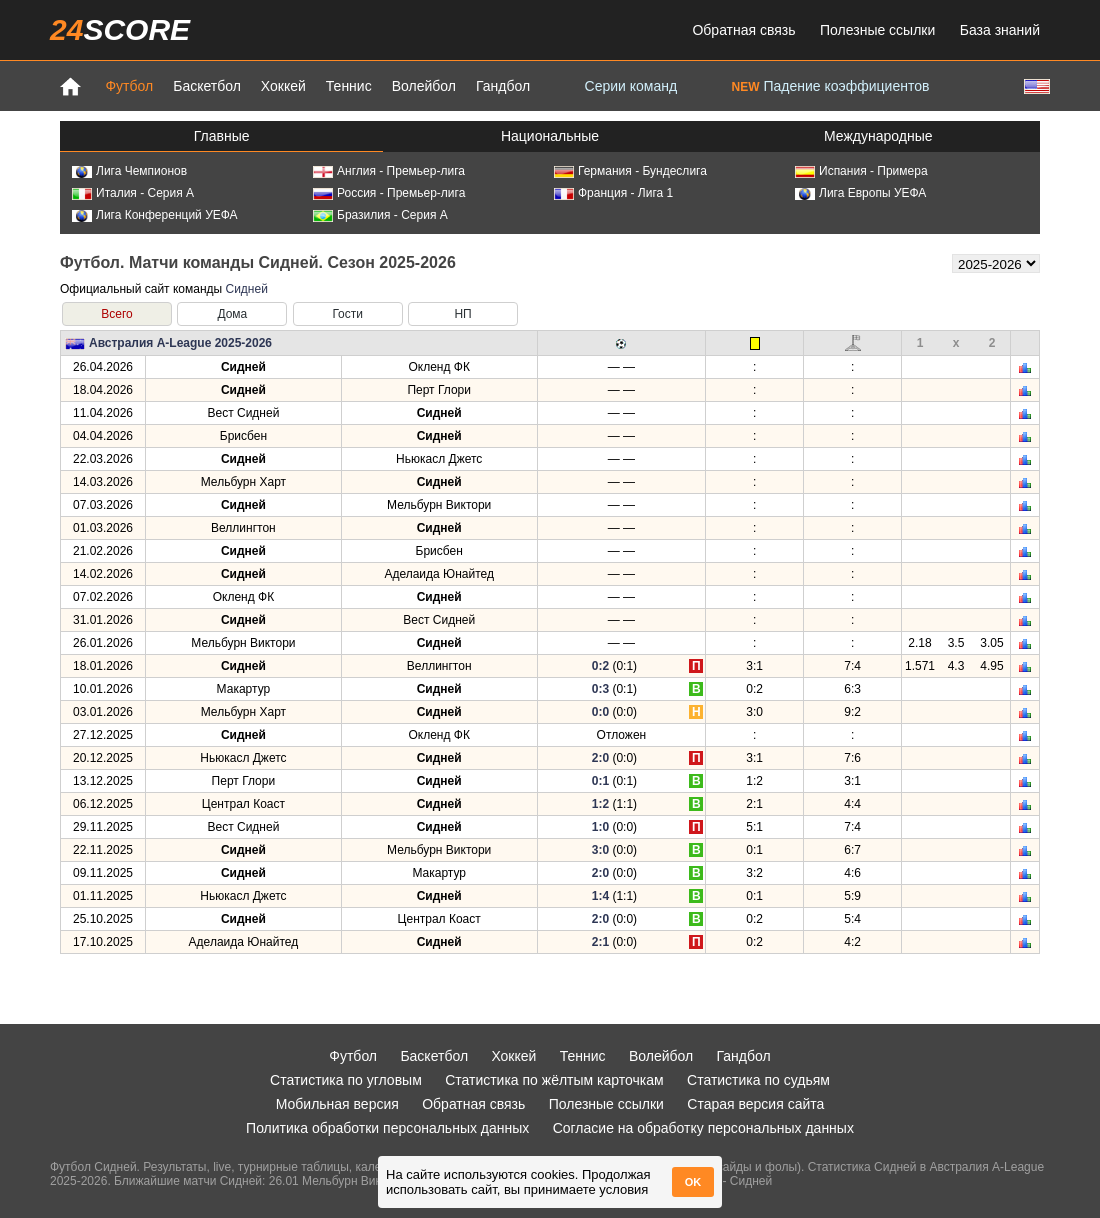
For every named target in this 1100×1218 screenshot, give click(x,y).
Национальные (550, 136)
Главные (222, 136)
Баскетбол (207, 86)
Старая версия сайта (755, 1104)
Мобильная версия (337, 1104)
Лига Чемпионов (129, 171)
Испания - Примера (861, 171)
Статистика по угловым (346, 1080)
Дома (232, 314)
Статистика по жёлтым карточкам (554, 1080)
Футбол (129, 86)
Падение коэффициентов (831, 86)
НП (462, 314)
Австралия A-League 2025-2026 (180, 343)
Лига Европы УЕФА (860, 193)
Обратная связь (743, 30)
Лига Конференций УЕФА (155, 215)
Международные (878, 136)
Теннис (349, 86)
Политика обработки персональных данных (387, 1128)
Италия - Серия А (133, 193)
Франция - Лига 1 (613, 193)
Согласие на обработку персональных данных (703, 1128)
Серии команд (631, 86)
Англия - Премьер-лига (389, 171)
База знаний (1000, 30)
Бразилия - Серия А (380, 215)
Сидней (246, 289)
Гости (347, 314)
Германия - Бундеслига (630, 171)
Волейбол (424, 86)
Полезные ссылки (877, 30)
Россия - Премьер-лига (389, 193)
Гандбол (503, 86)
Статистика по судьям (758, 1080)
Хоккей (283, 86)
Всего (116, 314)
